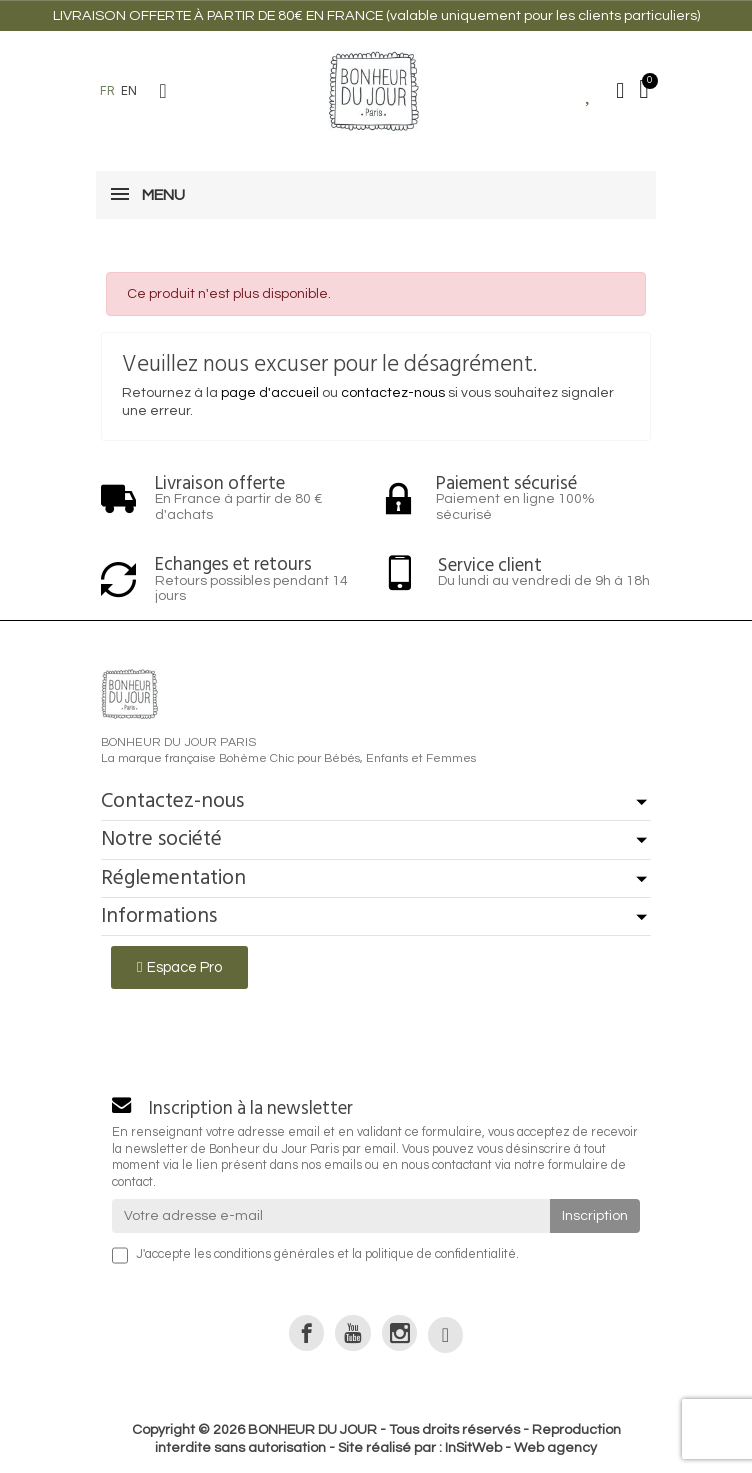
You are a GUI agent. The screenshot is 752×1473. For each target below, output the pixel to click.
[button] (163, 91)
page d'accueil (270, 393)
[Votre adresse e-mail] (331, 1216)
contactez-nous (393, 393)
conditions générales (274, 1254)
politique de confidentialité (440, 1254)
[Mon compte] (620, 91)
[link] (306, 1332)
